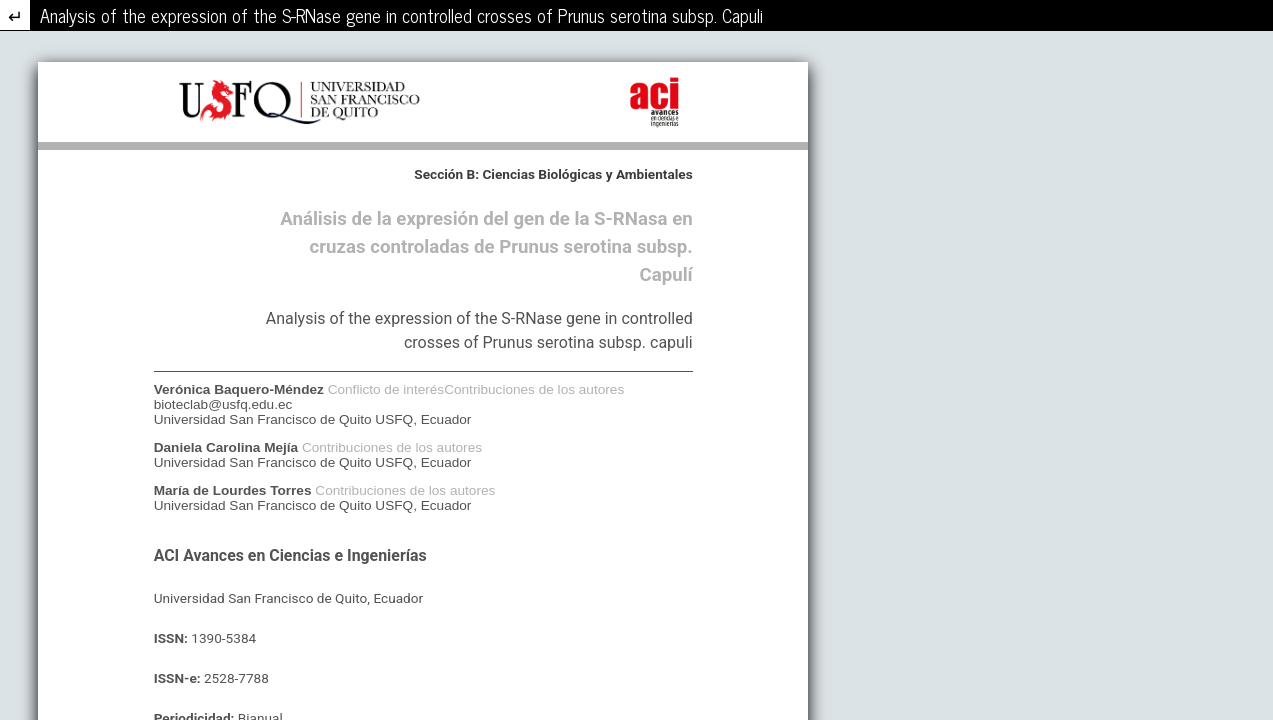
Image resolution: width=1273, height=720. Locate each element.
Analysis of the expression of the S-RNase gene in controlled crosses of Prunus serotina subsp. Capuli (401, 15)
